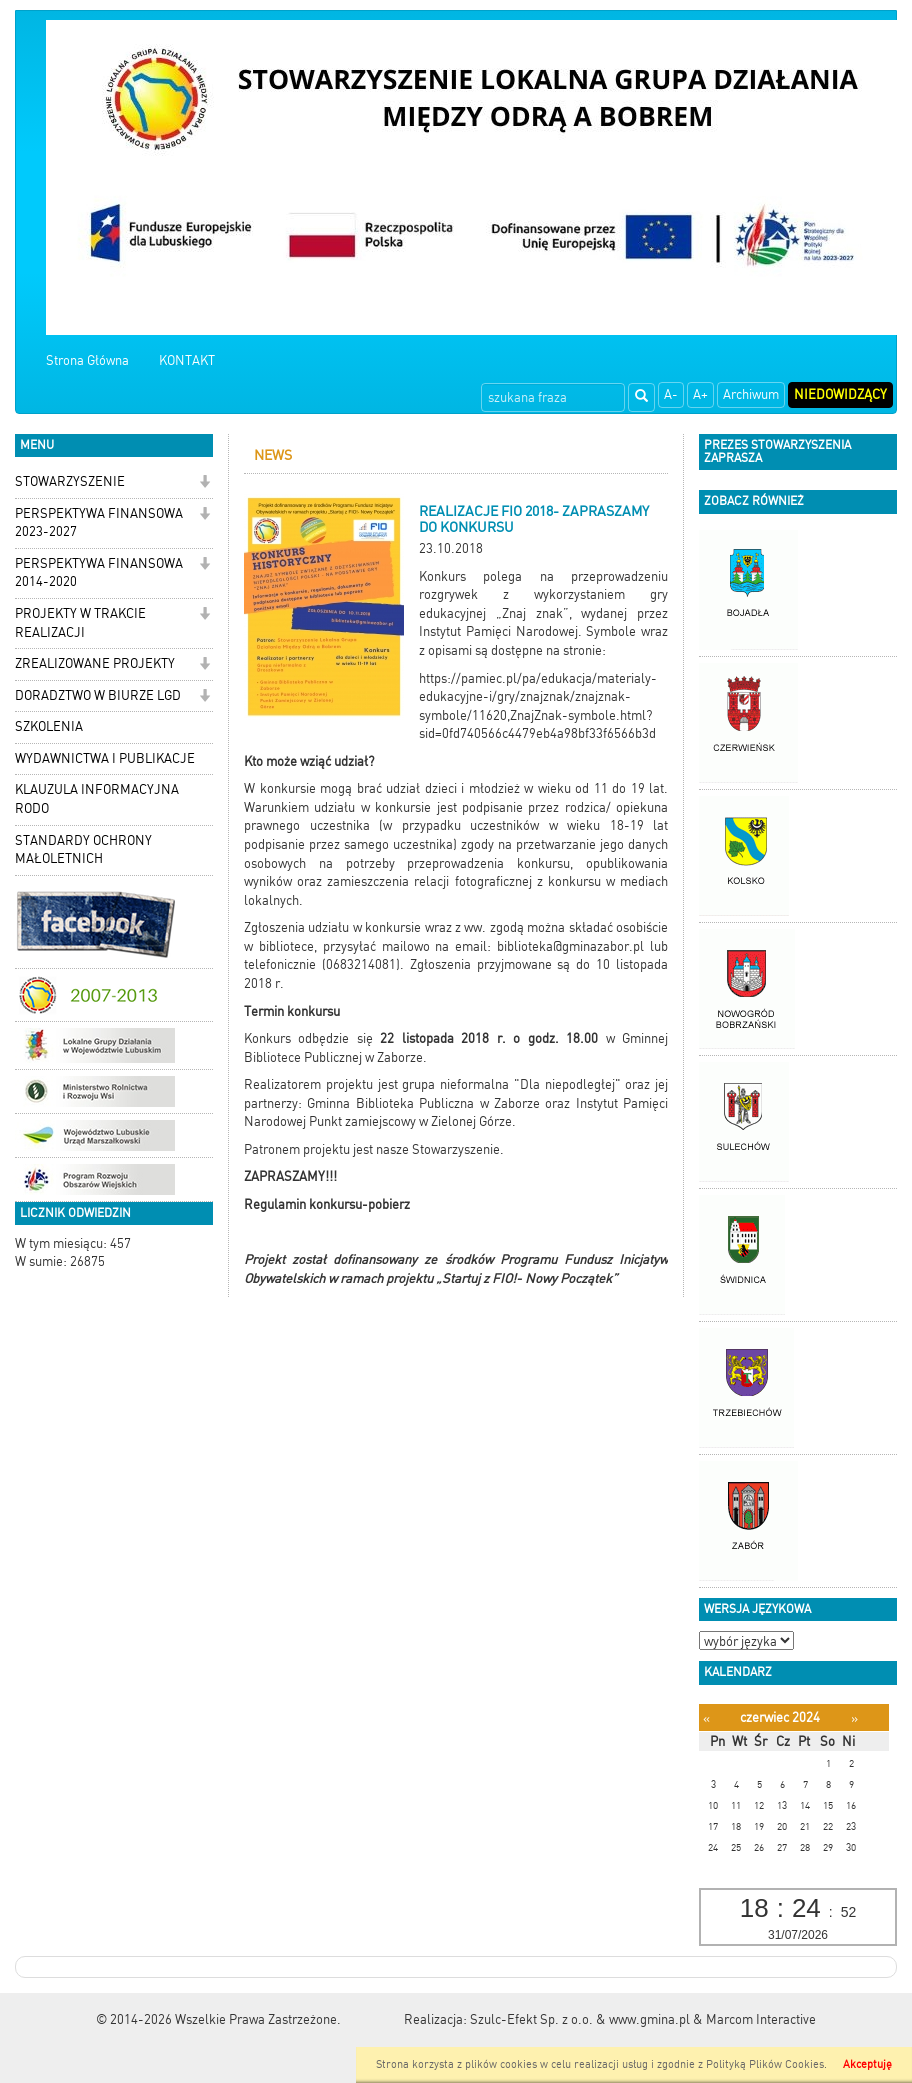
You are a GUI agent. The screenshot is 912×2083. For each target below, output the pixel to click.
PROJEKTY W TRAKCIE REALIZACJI (80, 623)
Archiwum (751, 394)
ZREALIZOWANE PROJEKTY (95, 663)
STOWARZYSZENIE (70, 481)
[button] (204, 483)
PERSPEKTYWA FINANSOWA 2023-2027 (99, 523)
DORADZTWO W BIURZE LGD (98, 695)
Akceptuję (867, 2064)
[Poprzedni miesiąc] (706, 1718)
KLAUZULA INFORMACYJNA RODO (97, 799)
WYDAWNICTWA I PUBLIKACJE (105, 758)
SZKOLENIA (49, 726)
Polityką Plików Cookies (765, 2064)
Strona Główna (87, 360)
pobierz (389, 1204)
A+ (700, 394)
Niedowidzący (840, 394)
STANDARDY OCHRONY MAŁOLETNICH (83, 850)
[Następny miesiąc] (854, 1718)
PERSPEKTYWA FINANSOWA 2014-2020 (99, 573)
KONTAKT (187, 360)
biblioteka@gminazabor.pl (570, 946)
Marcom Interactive (761, 2019)
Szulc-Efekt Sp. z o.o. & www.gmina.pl (580, 2019)
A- (671, 394)
